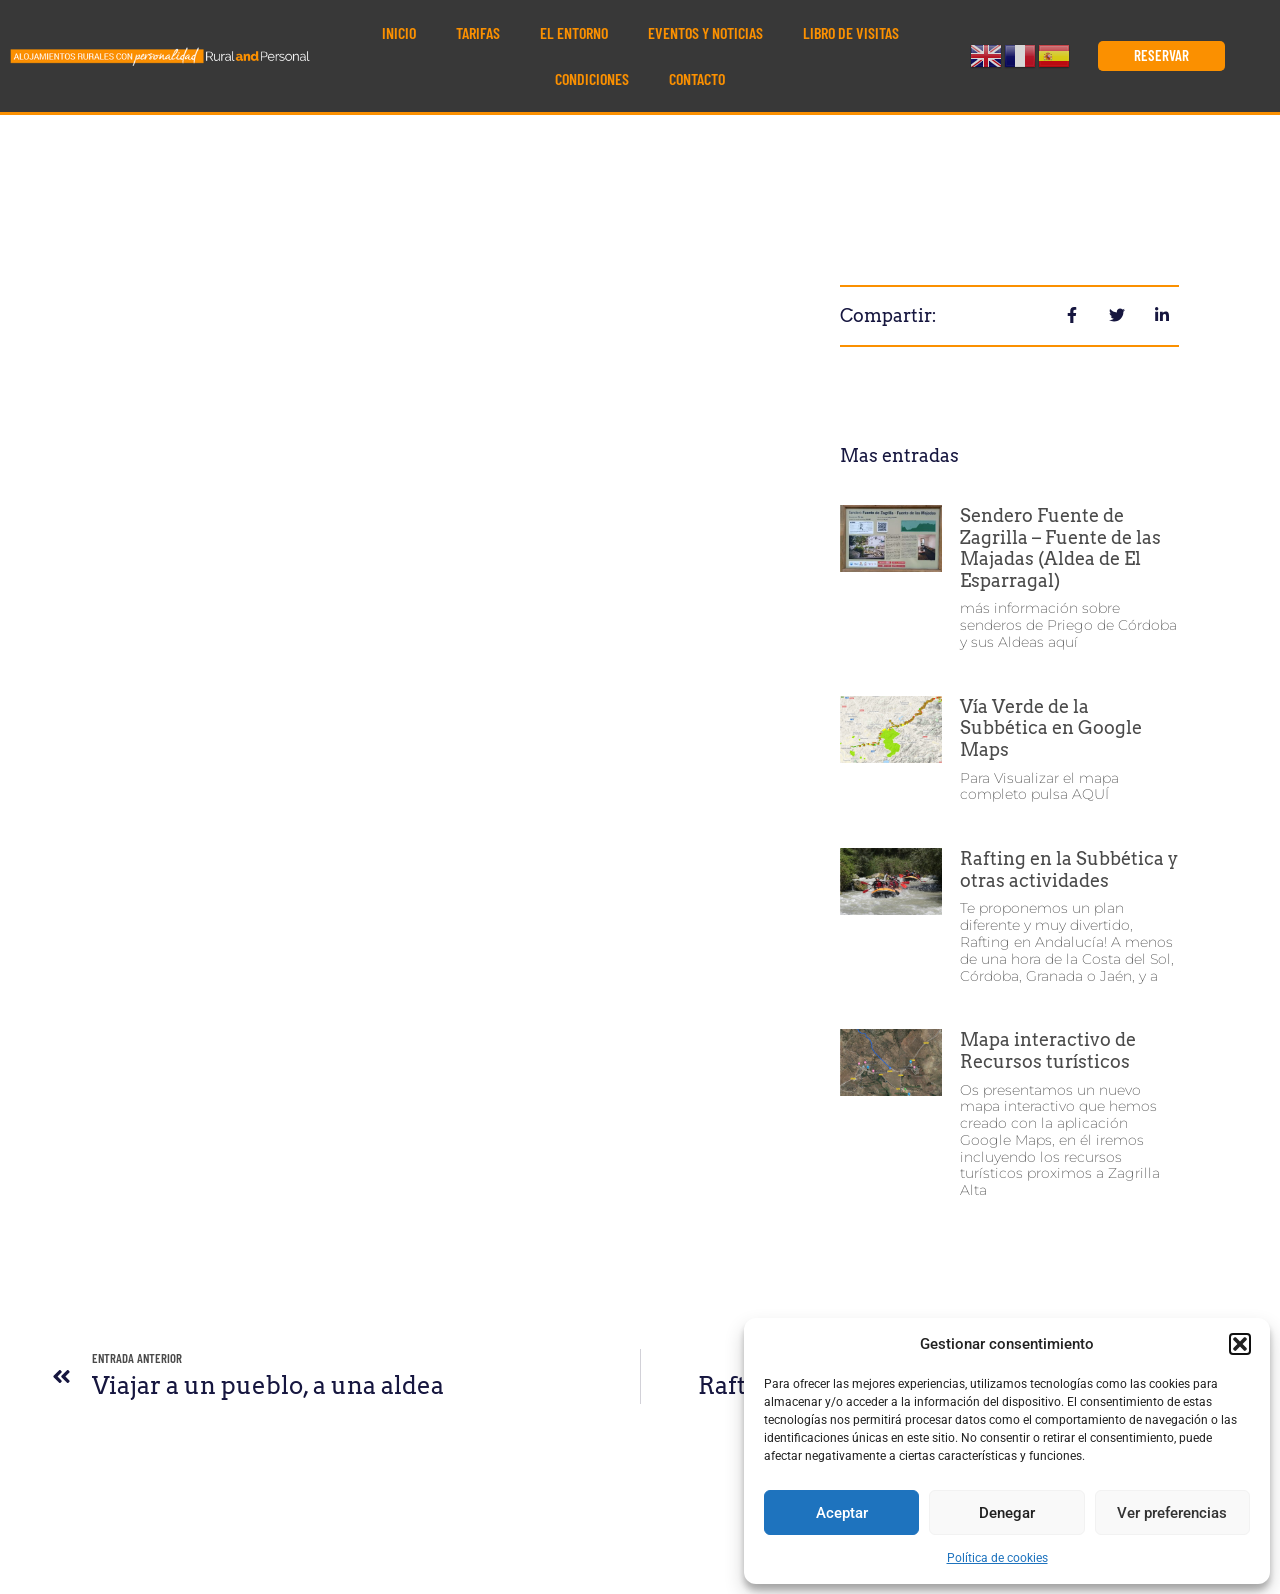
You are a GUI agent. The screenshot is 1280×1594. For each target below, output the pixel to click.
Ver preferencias (1172, 1513)
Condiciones (592, 78)
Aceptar (842, 1513)
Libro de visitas (851, 32)
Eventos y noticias (705, 32)
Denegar (1007, 1513)
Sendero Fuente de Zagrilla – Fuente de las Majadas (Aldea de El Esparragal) (1060, 548)
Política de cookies (997, 1558)
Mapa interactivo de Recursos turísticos (1048, 1050)
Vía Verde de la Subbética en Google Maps (1051, 728)
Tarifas (478, 32)
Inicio (399, 32)
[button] (1240, 1344)
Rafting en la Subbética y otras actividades (1069, 869)
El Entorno (574, 32)
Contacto (697, 78)
